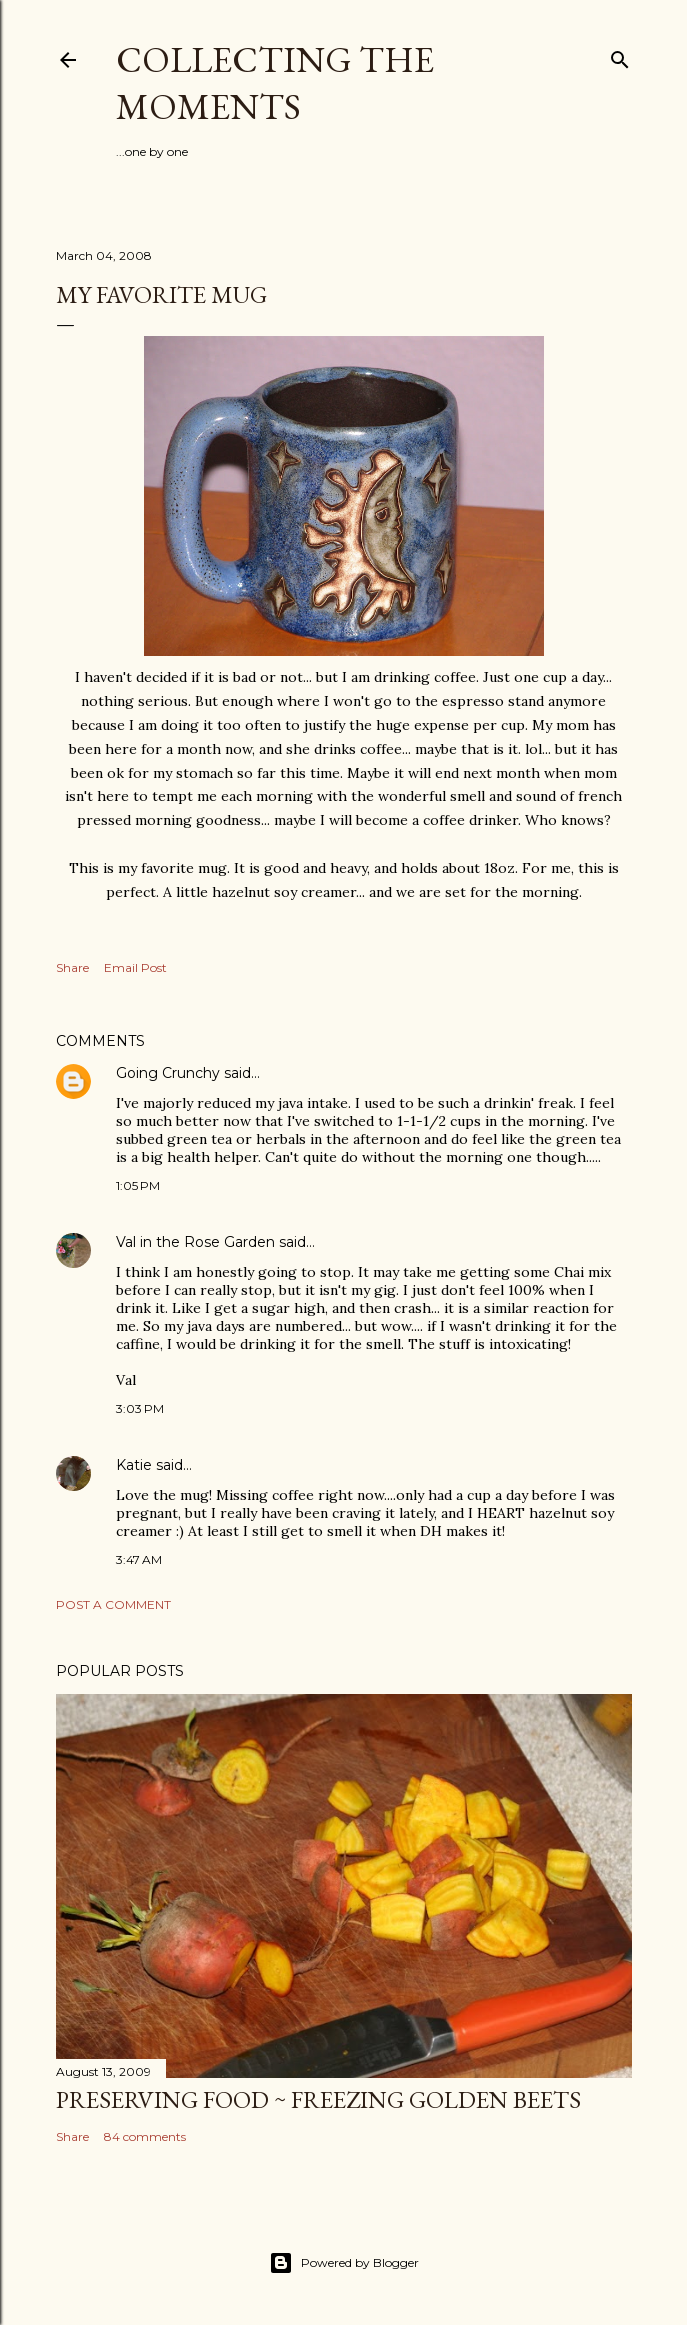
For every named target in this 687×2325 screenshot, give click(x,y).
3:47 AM (139, 1559)
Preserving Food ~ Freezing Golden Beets (318, 2099)
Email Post (135, 967)
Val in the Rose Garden (195, 1242)
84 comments (145, 2136)
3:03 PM (140, 1408)
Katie (134, 1465)
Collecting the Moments (275, 83)
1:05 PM (138, 1185)
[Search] (620, 55)
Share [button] (72, 967)
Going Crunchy (168, 1073)
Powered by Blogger (344, 2263)
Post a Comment (113, 1604)
